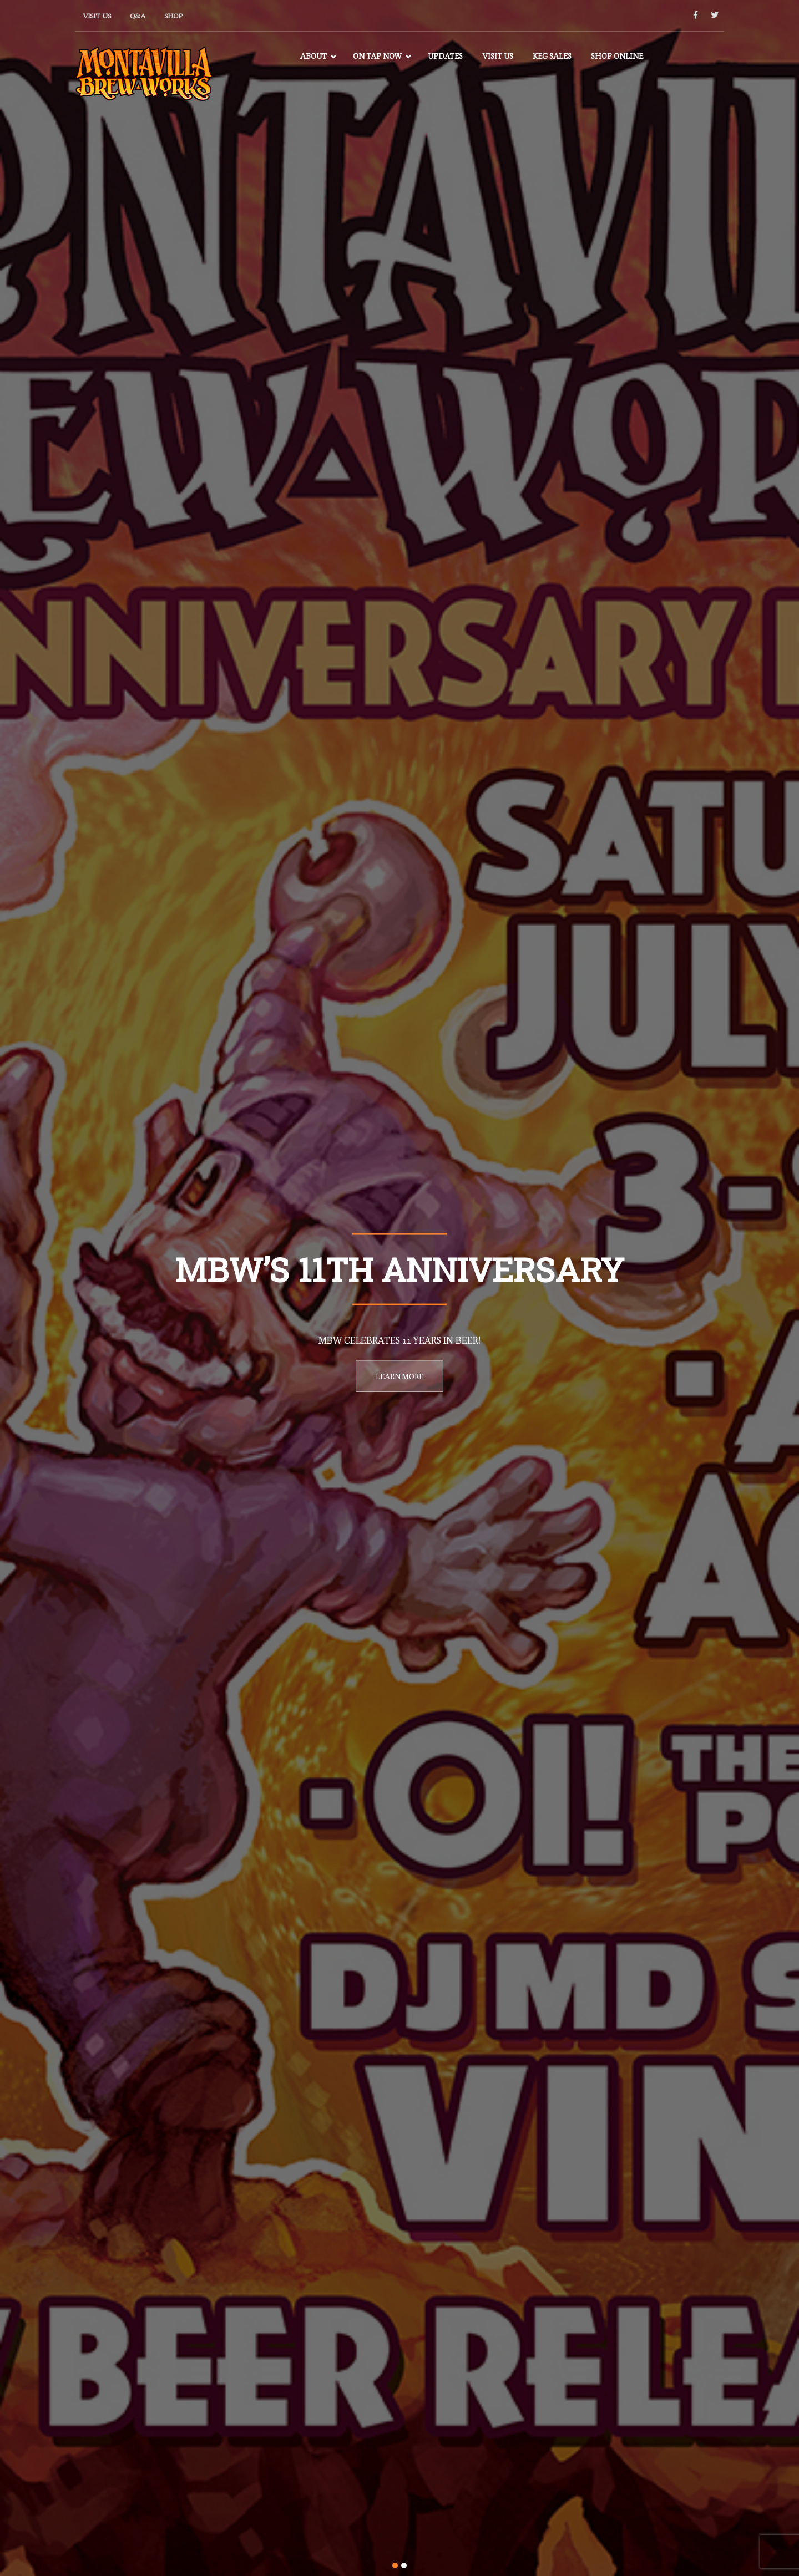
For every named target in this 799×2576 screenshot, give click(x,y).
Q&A (137, 16)
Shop (173, 16)
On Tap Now (377, 56)
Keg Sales (552, 56)
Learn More (399, 1375)
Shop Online (617, 56)
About (313, 56)
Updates (445, 56)
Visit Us (97, 16)
